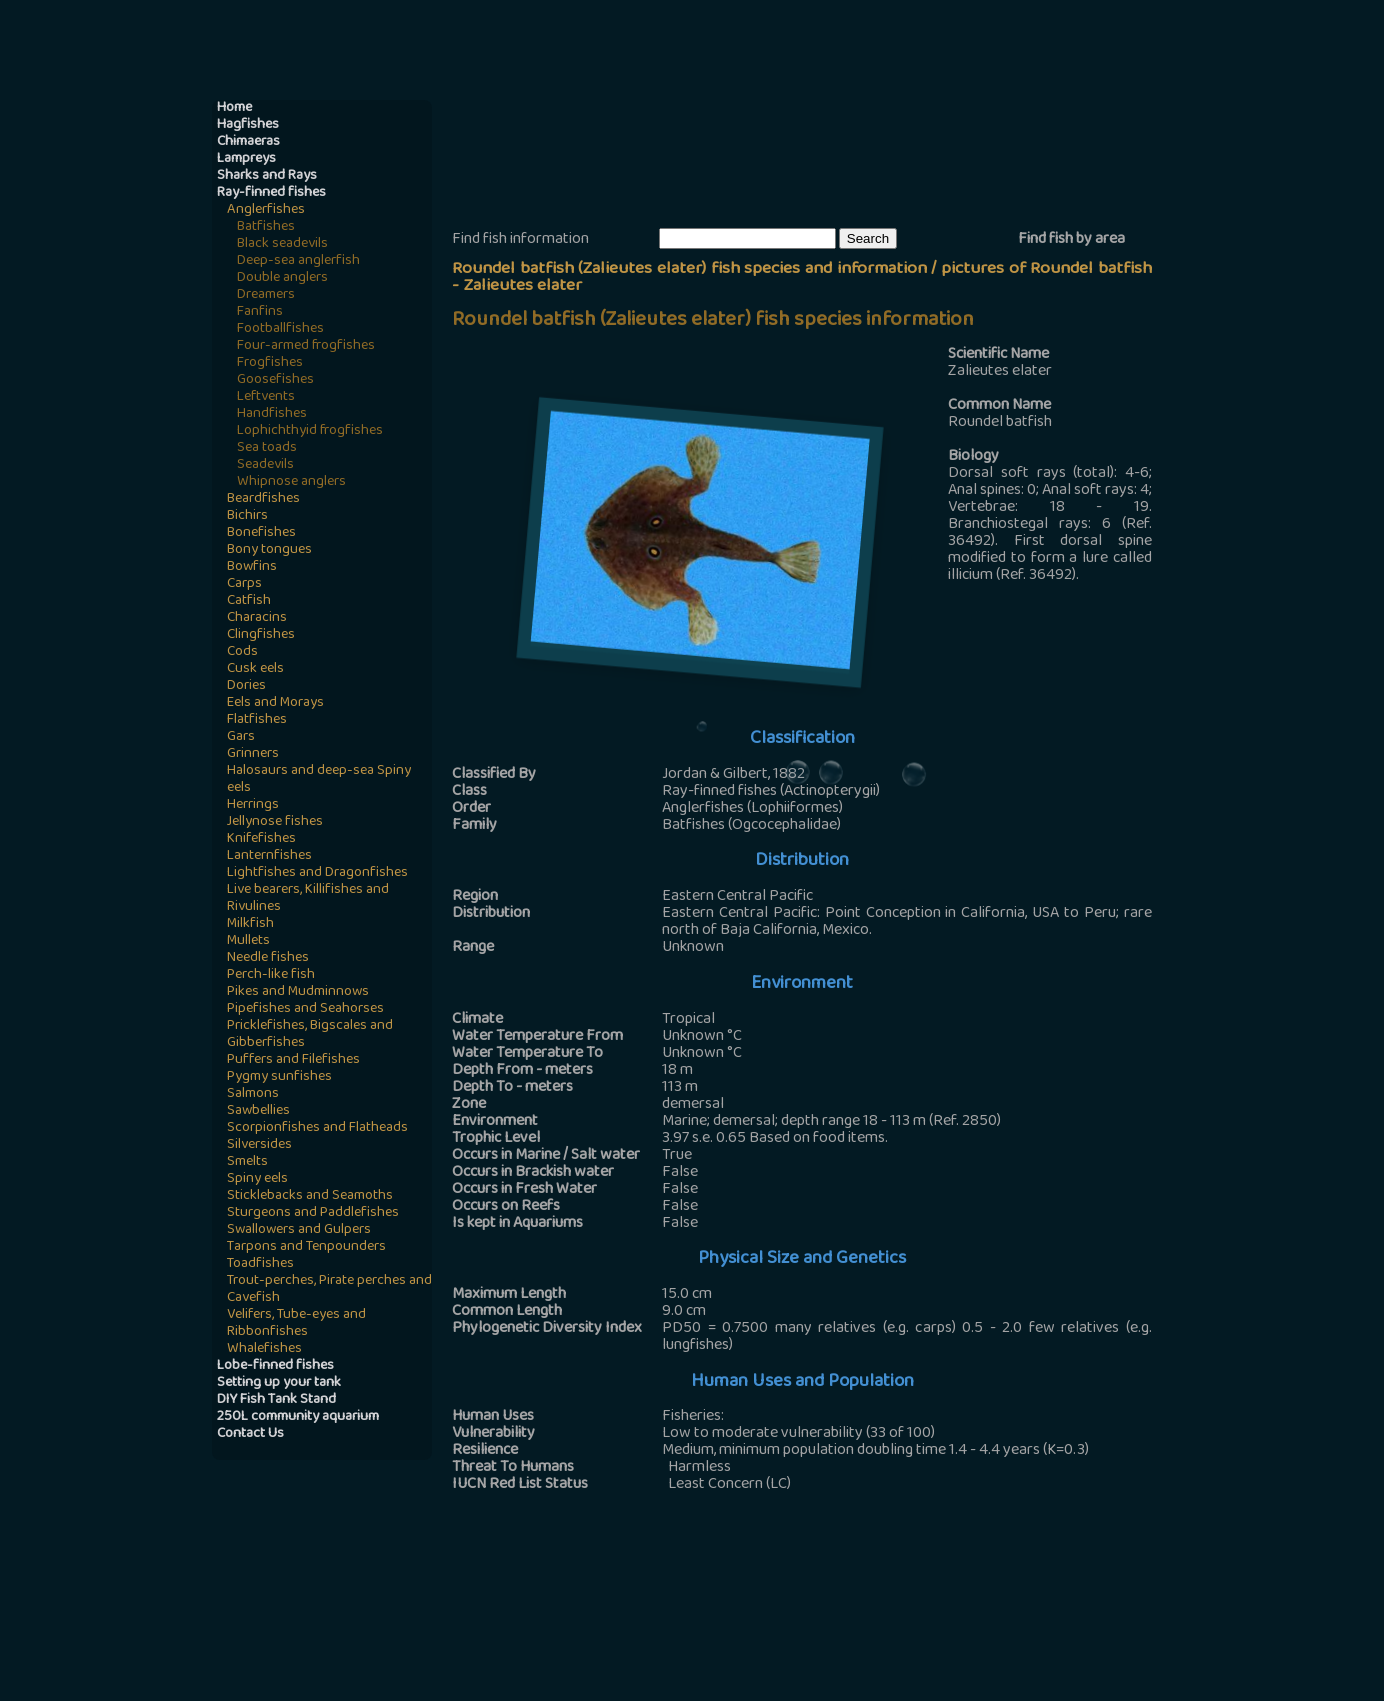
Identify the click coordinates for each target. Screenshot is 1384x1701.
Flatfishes (257, 720)
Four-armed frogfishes (306, 346)
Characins (257, 618)
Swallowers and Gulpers (299, 1230)
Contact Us (250, 1434)
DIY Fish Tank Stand (276, 1400)
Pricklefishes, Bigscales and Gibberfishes (310, 1035)
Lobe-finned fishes (275, 1366)
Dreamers (266, 295)
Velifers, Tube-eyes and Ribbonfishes (296, 1324)
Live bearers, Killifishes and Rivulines (308, 899)
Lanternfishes (269, 856)
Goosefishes (275, 380)
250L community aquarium (298, 1417)
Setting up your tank (279, 1383)
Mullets (248, 941)
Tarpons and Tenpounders (306, 1247)
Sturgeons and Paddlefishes (313, 1213)
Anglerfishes (266, 210)
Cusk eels (255, 669)
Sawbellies (258, 1111)
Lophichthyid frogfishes (310, 431)
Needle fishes (268, 958)
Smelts (247, 1162)
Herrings (253, 805)
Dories (246, 686)
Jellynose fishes (275, 822)
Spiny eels (257, 1179)
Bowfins (252, 567)
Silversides (259, 1145)
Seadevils (265, 465)
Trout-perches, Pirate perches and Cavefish (329, 1290)
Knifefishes (261, 839)
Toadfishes (260, 1264)
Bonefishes (261, 533)
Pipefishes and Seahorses (305, 1009)
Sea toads (267, 448)
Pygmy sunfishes (279, 1077)
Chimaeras (248, 142)
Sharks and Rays (267, 176)
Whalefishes (264, 1349)
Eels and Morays (275, 703)
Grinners (253, 754)
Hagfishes (248, 125)
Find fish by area (1071, 240)
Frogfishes (270, 363)
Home (234, 108)
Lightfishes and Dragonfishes (317, 873)
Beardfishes (263, 499)
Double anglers (282, 278)
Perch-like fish (271, 975)
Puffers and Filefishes (293, 1060)
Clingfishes (261, 635)
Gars (241, 737)
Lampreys (246, 159)
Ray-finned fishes (271, 193)
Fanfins (260, 312)
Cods (242, 652)
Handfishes (272, 414)
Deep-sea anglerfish (298, 261)
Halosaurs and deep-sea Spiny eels (319, 780)
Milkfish (250, 924)
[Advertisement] (816, 161)
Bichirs (247, 516)
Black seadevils (282, 244)
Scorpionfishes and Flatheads (317, 1128)
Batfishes (266, 227)
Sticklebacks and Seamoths (310, 1196)
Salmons (253, 1094)
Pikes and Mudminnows (298, 992)
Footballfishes (280, 329)
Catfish (249, 601)
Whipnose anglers (291, 482)
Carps (244, 584)
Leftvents (266, 397)
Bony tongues (269, 550)
